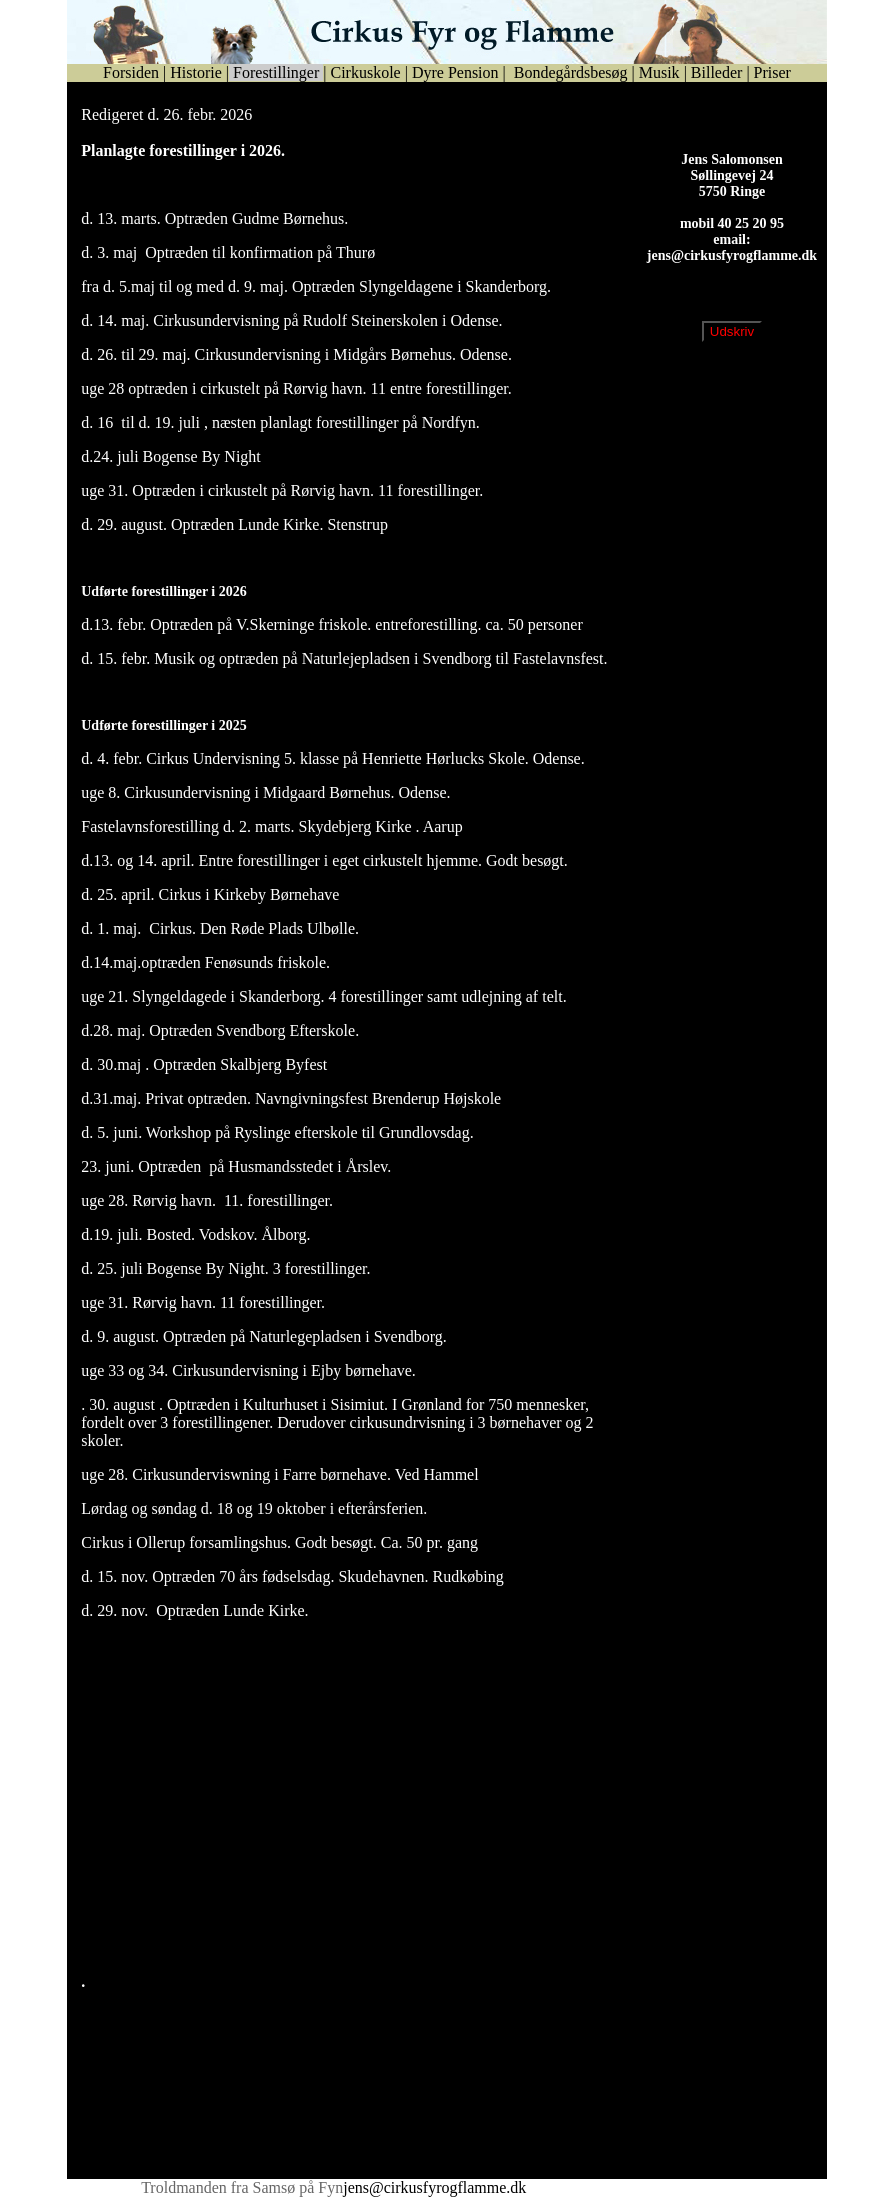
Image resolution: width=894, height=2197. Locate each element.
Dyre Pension (455, 72)
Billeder (717, 72)
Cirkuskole (365, 72)
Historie (196, 72)
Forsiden (131, 72)
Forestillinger (276, 72)
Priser (772, 72)
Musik (659, 72)
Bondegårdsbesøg (569, 72)
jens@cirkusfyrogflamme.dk (732, 271)
